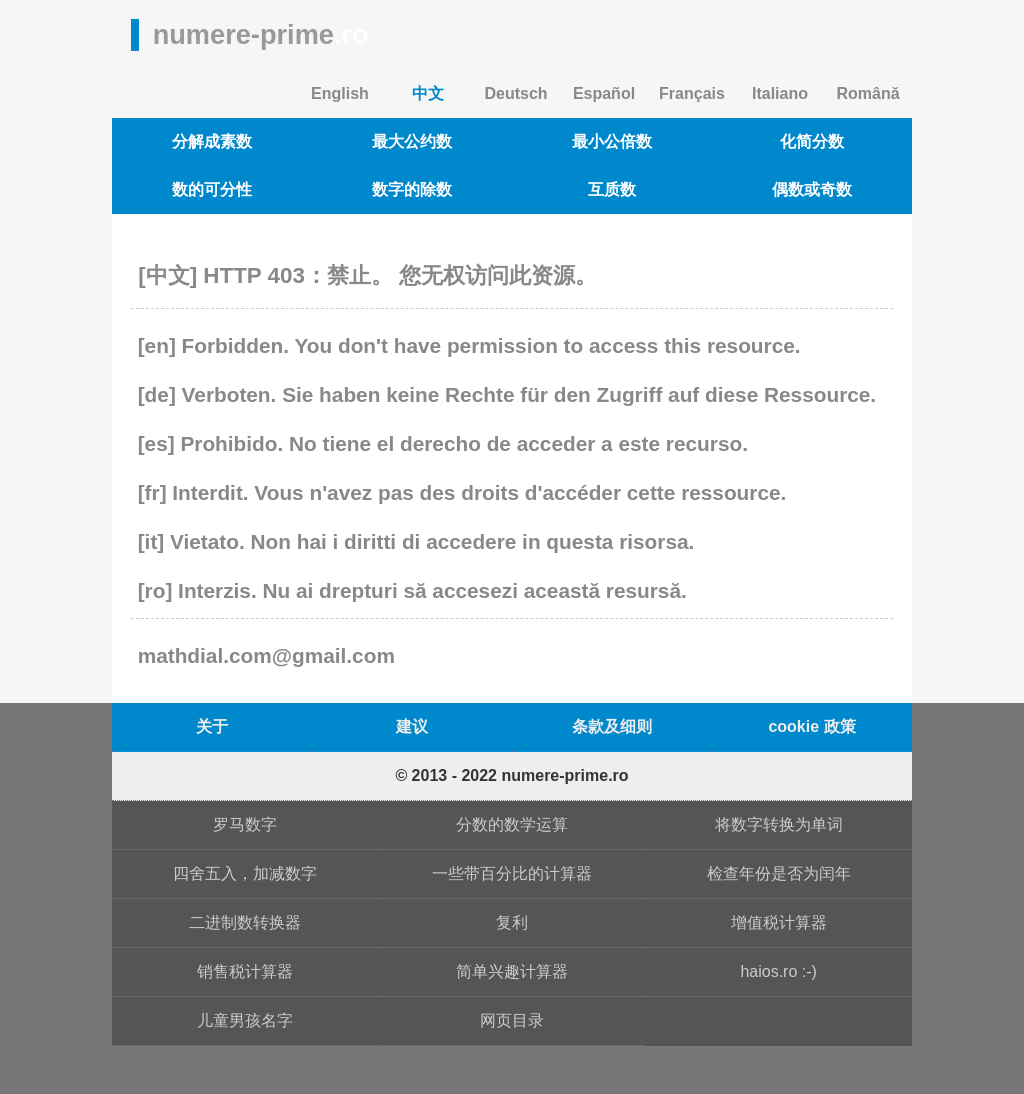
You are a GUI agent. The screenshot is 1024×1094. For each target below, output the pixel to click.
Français (692, 93)
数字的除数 (412, 189)
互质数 (612, 189)
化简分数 (812, 141)
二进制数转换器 (245, 922)
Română (867, 93)
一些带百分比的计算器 (512, 873)
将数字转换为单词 (779, 824)
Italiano (780, 93)
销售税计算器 (245, 971)
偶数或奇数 (812, 189)
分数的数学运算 (512, 824)
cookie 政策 (811, 726)
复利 (512, 922)
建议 (412, 726)
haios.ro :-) (778, 971)
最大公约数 (412, 141)
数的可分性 (212, 189)
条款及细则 (612, 726)
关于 (212, 726)
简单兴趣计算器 (512, 971)
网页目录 (512, 1020)
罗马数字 (245, 824)
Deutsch (515, 93)
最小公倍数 (612, 141)
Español (604, 93)
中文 (428, 93)
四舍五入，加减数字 (245, 873)
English (340, 93)
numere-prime (261, 34)
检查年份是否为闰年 (779, 873)
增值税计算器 (779, 922)
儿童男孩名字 (245, 1020)
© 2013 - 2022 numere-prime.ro (511, 775)
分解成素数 (212, 141)
